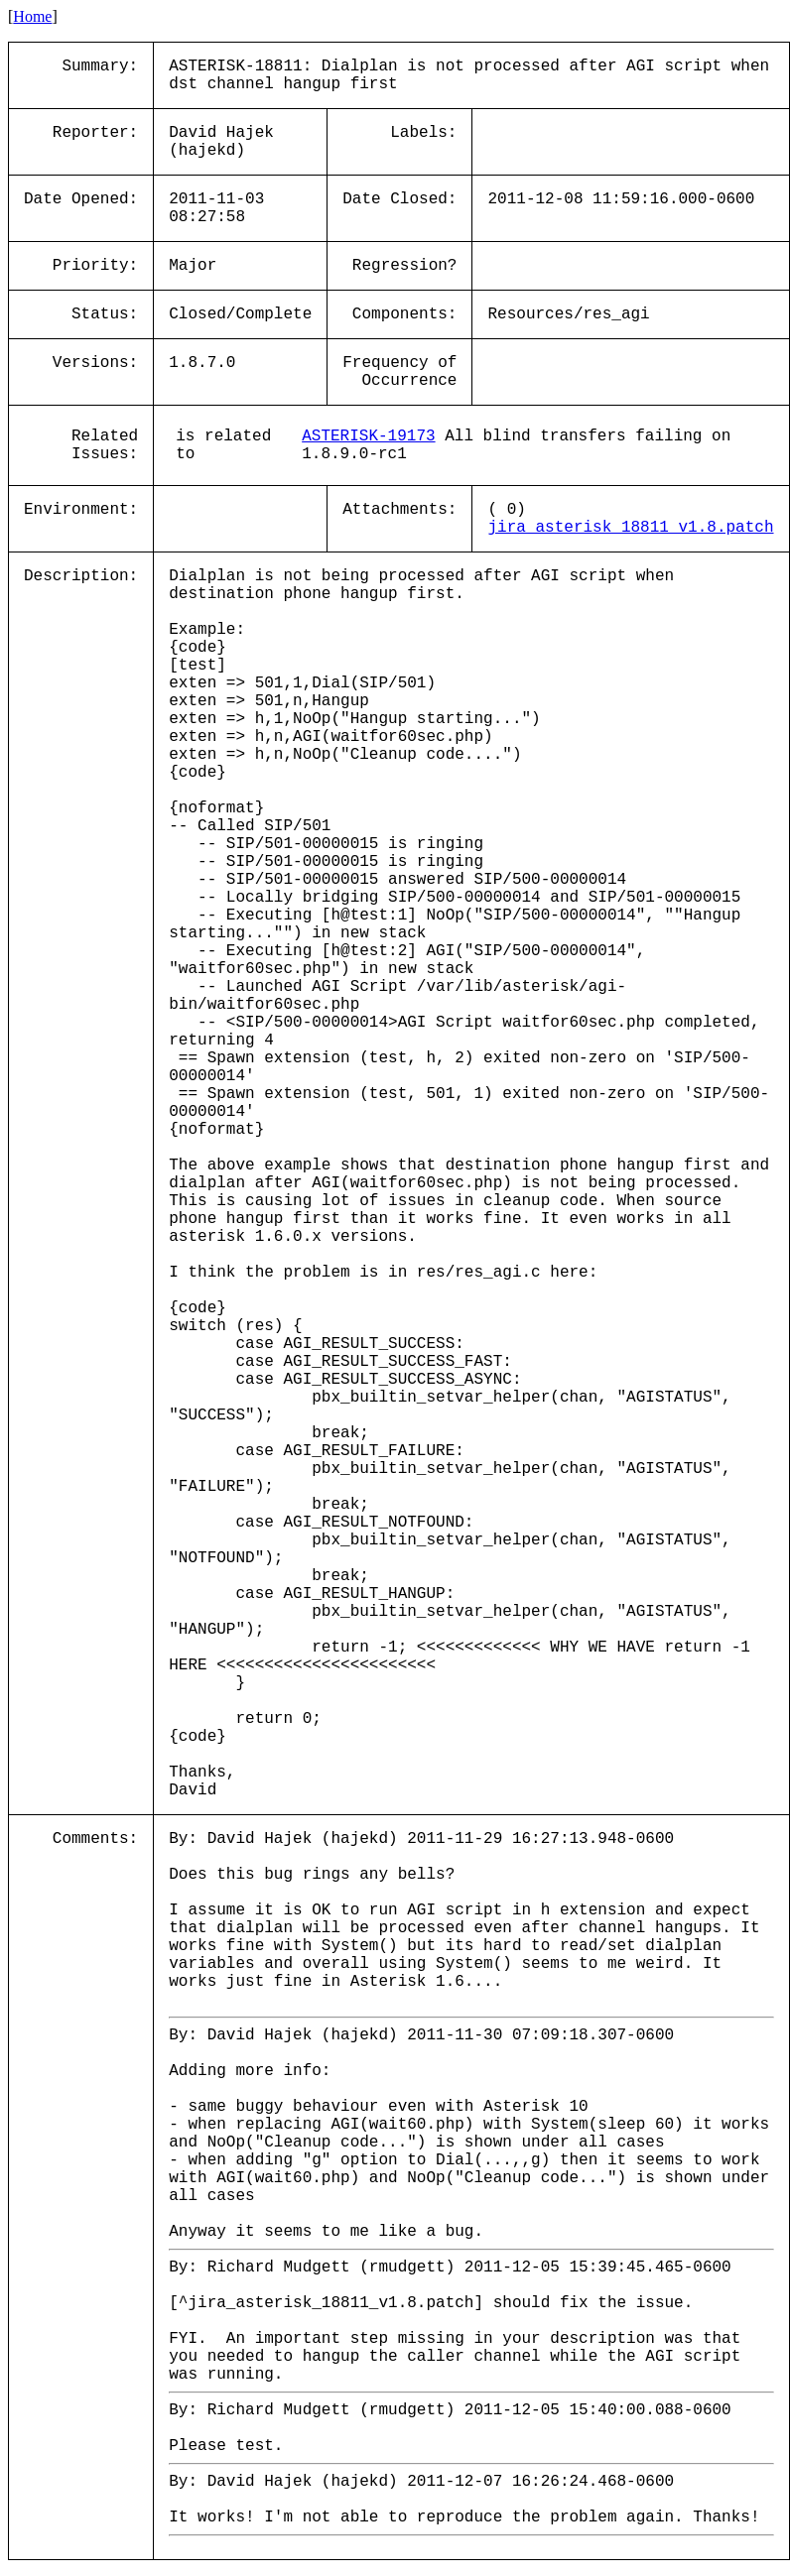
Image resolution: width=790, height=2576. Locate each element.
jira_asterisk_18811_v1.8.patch (630, 528)
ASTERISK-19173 (368, 436)
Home (32, 16)
